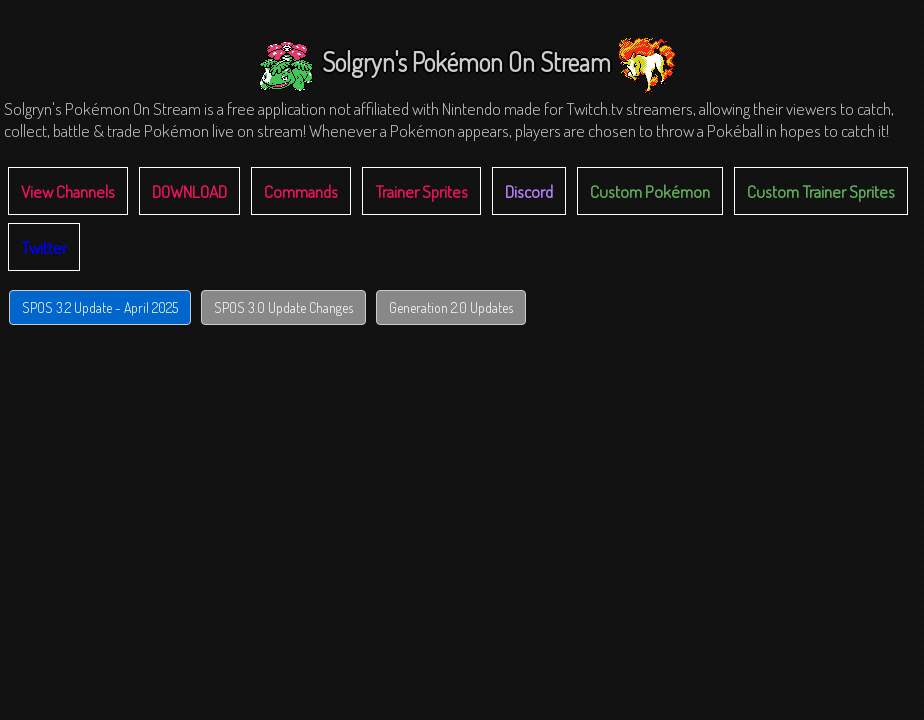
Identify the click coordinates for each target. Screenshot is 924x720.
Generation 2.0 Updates (451, 307)
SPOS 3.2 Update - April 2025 (100, 307)
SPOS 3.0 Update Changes (283, 307)
